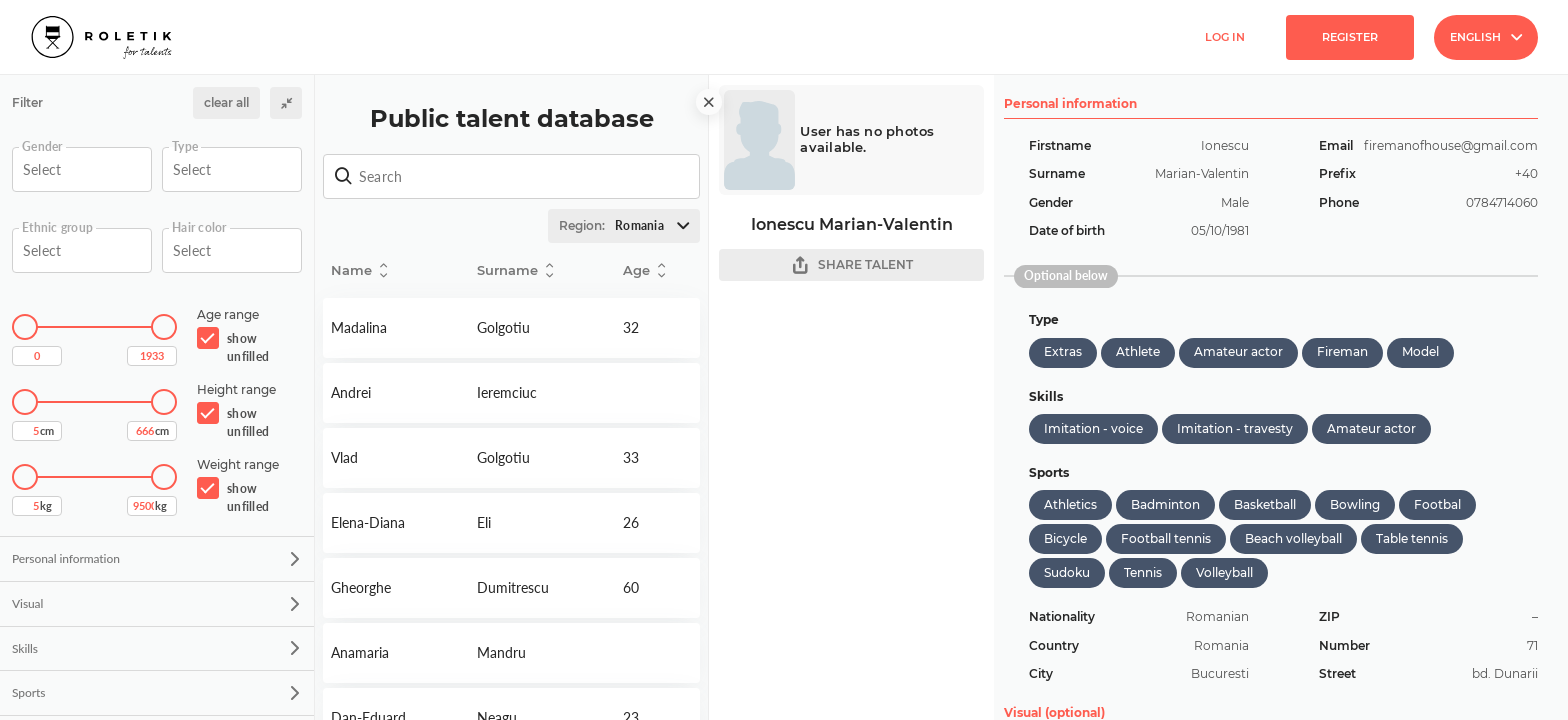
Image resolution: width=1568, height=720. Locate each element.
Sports (155, 692)
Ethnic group (57, 228)
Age (644, 270)
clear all (226, 102)
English (1486, 37)
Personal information (155, 558)
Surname (515, 270)
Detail (396, 328)
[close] (709, 102)
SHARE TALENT (852, 265)
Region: (629, 226)
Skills (155, 648)
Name (359, 270)
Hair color (199, 228)
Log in (1225, 37)
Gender (42, 147)
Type (185, 147)
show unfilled (248, 347)
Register (1350, 37)
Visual (155, 603)
